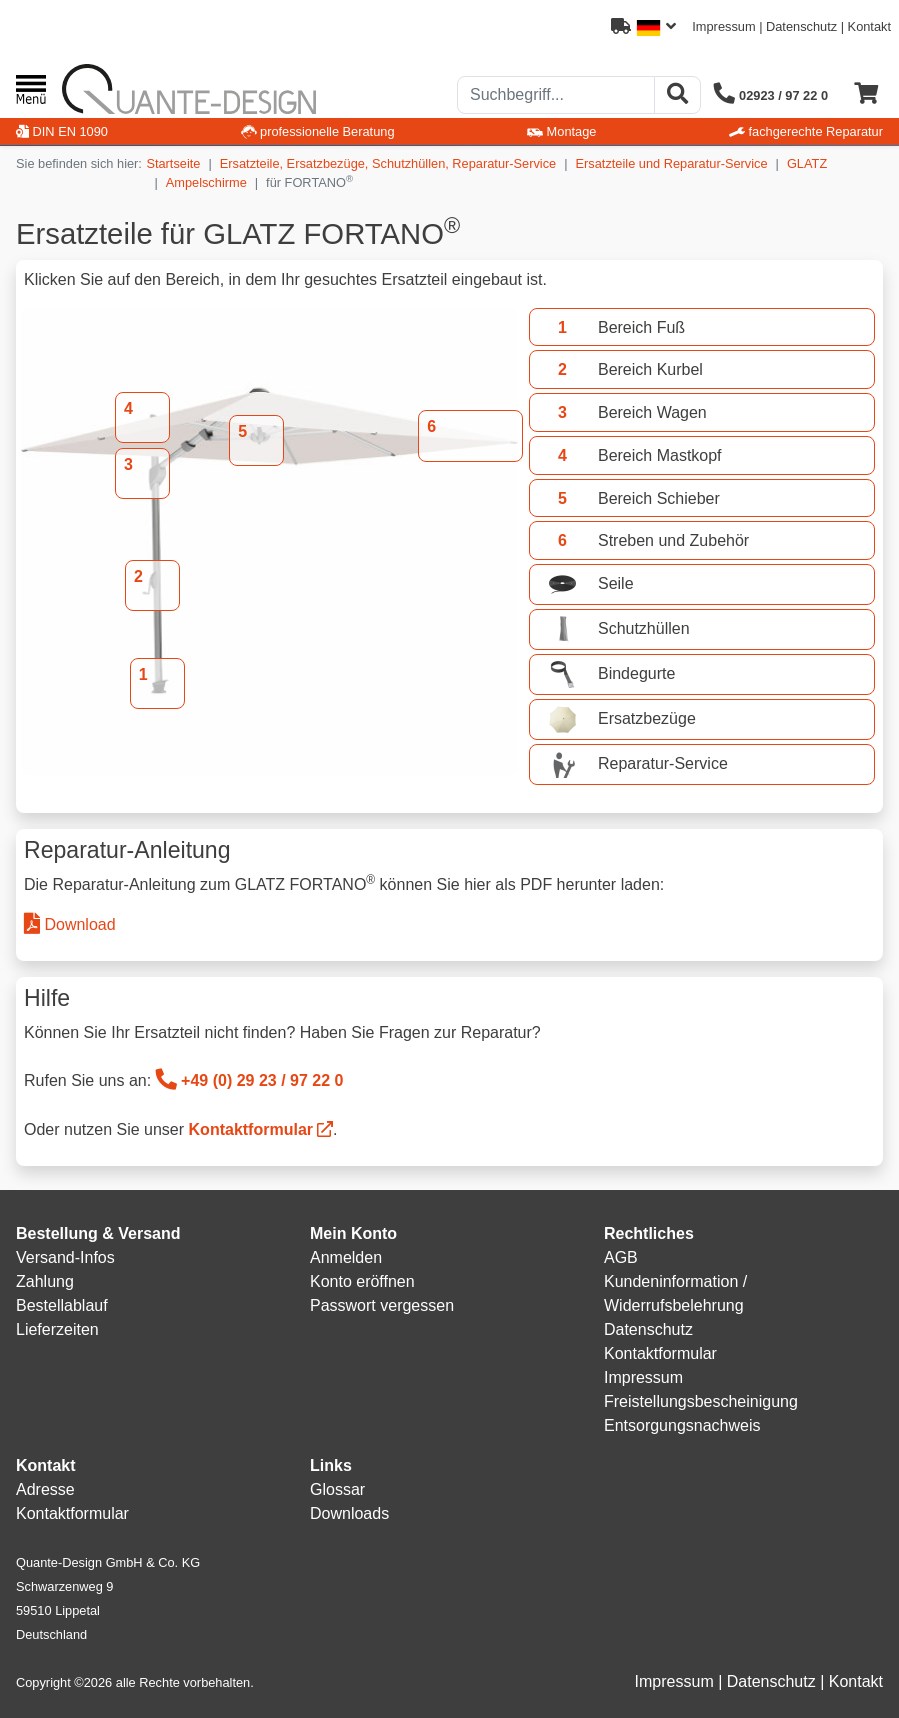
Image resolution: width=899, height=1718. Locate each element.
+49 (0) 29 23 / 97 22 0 (250, 1080)
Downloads (349, 1513)
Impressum (723, 26)
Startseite (173, 163)
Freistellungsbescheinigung (701, 1401)
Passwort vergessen (382, 1305)
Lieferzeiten (57, 1329)
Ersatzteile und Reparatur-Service (672, 163)
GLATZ (807, 163)
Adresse (45, 1489)
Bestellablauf (62, 1305)
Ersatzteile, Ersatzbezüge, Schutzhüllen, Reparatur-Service (388, 163)
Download (70, 924)
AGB (621, 1257)
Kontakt (869, 26)
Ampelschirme (206, 182)
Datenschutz (801, 26)
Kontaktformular (251, 1129)
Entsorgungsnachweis (682, 1425)
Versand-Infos (65, 1257)
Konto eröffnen (362, 1281)
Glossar (337, 1489)
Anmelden (346, 1257)
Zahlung (45, 1281)
